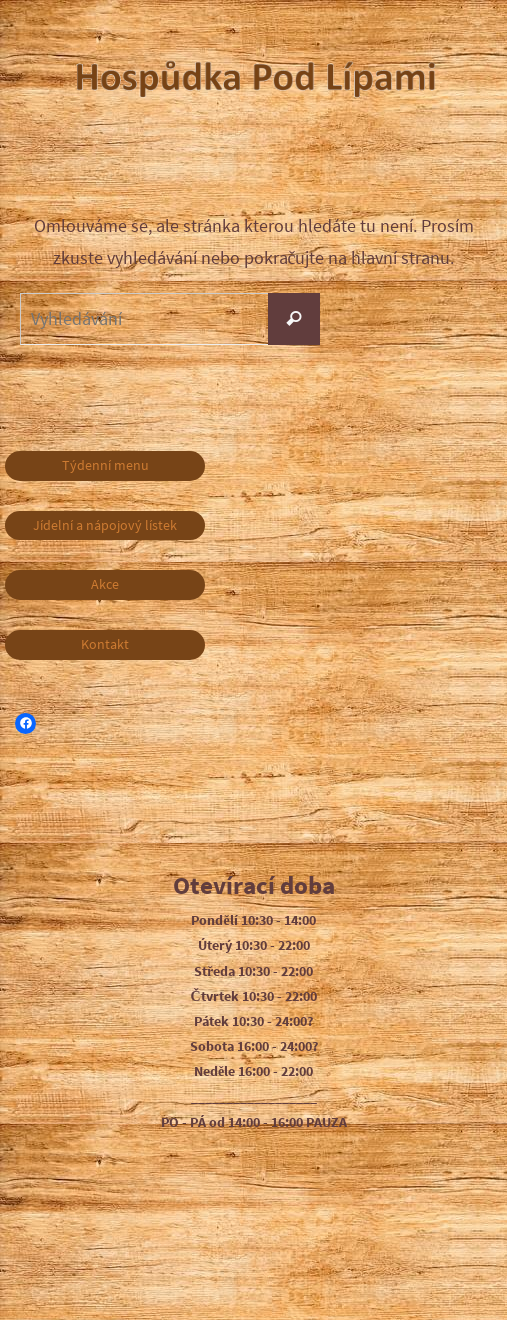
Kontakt (105, 644)
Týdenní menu (105, 465)
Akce (105, 584)
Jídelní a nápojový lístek (105, 525)
